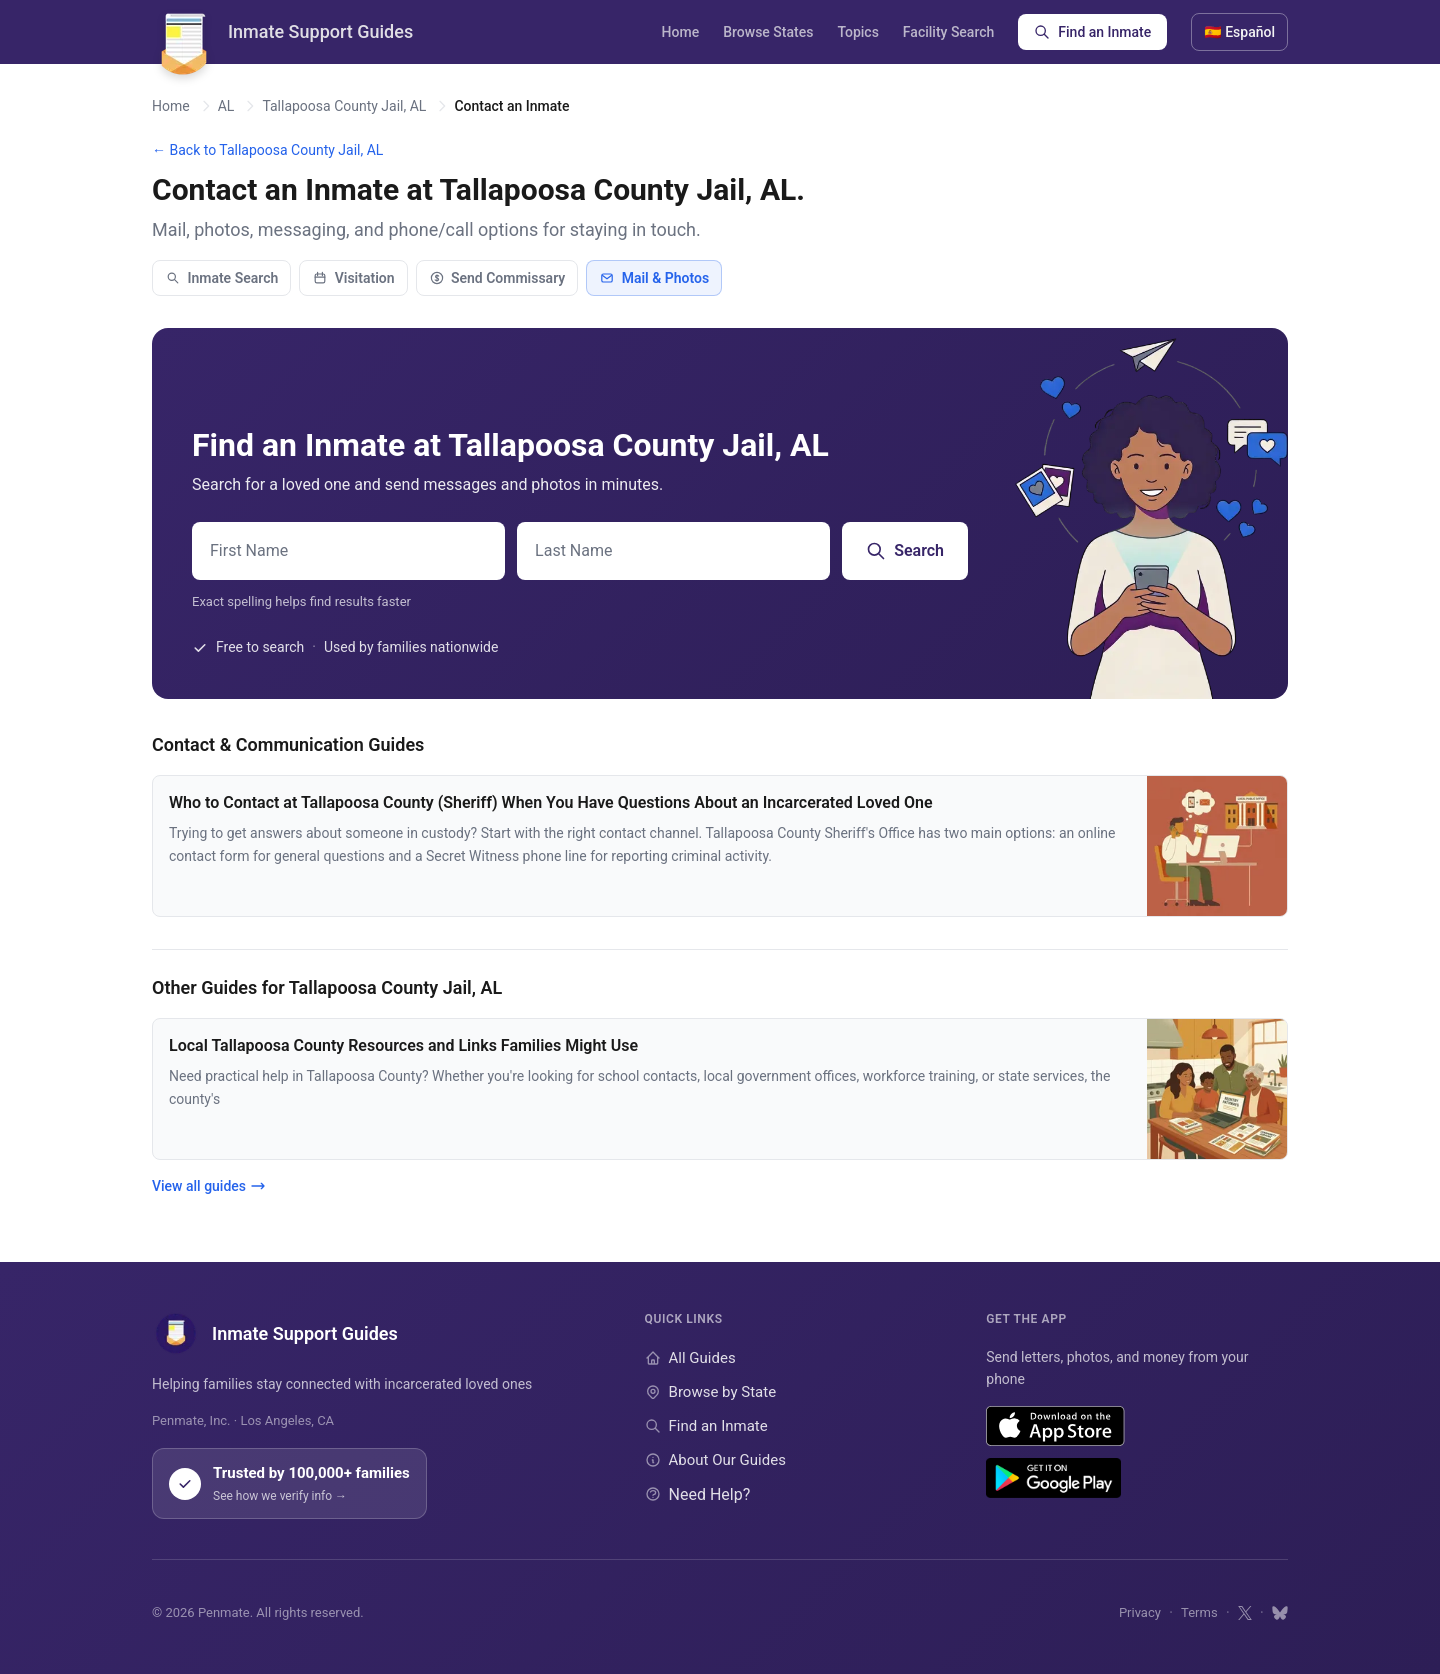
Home (681, 32)
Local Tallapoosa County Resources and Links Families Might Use (403, 1045)
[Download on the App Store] (1055, 1426)
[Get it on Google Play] (1053, 1478)
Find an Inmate (1092, 32)
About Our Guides (715, 1460)
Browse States (768, 32)
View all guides (209, 1186)
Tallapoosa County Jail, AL (344, 106)
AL (226, 106)
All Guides (690, 1358)
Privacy (1140, 1612)
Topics (857, 32)
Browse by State (711, 1392)
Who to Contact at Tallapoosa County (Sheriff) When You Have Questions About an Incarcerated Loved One (551, 802)
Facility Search (948, 32)
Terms (1199, 1612)
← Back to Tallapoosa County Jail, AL (267, 150)
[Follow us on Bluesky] (1280, 1613)
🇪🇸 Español (1239, 32)
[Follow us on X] (1245, 1613)
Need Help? (698, 1494)
